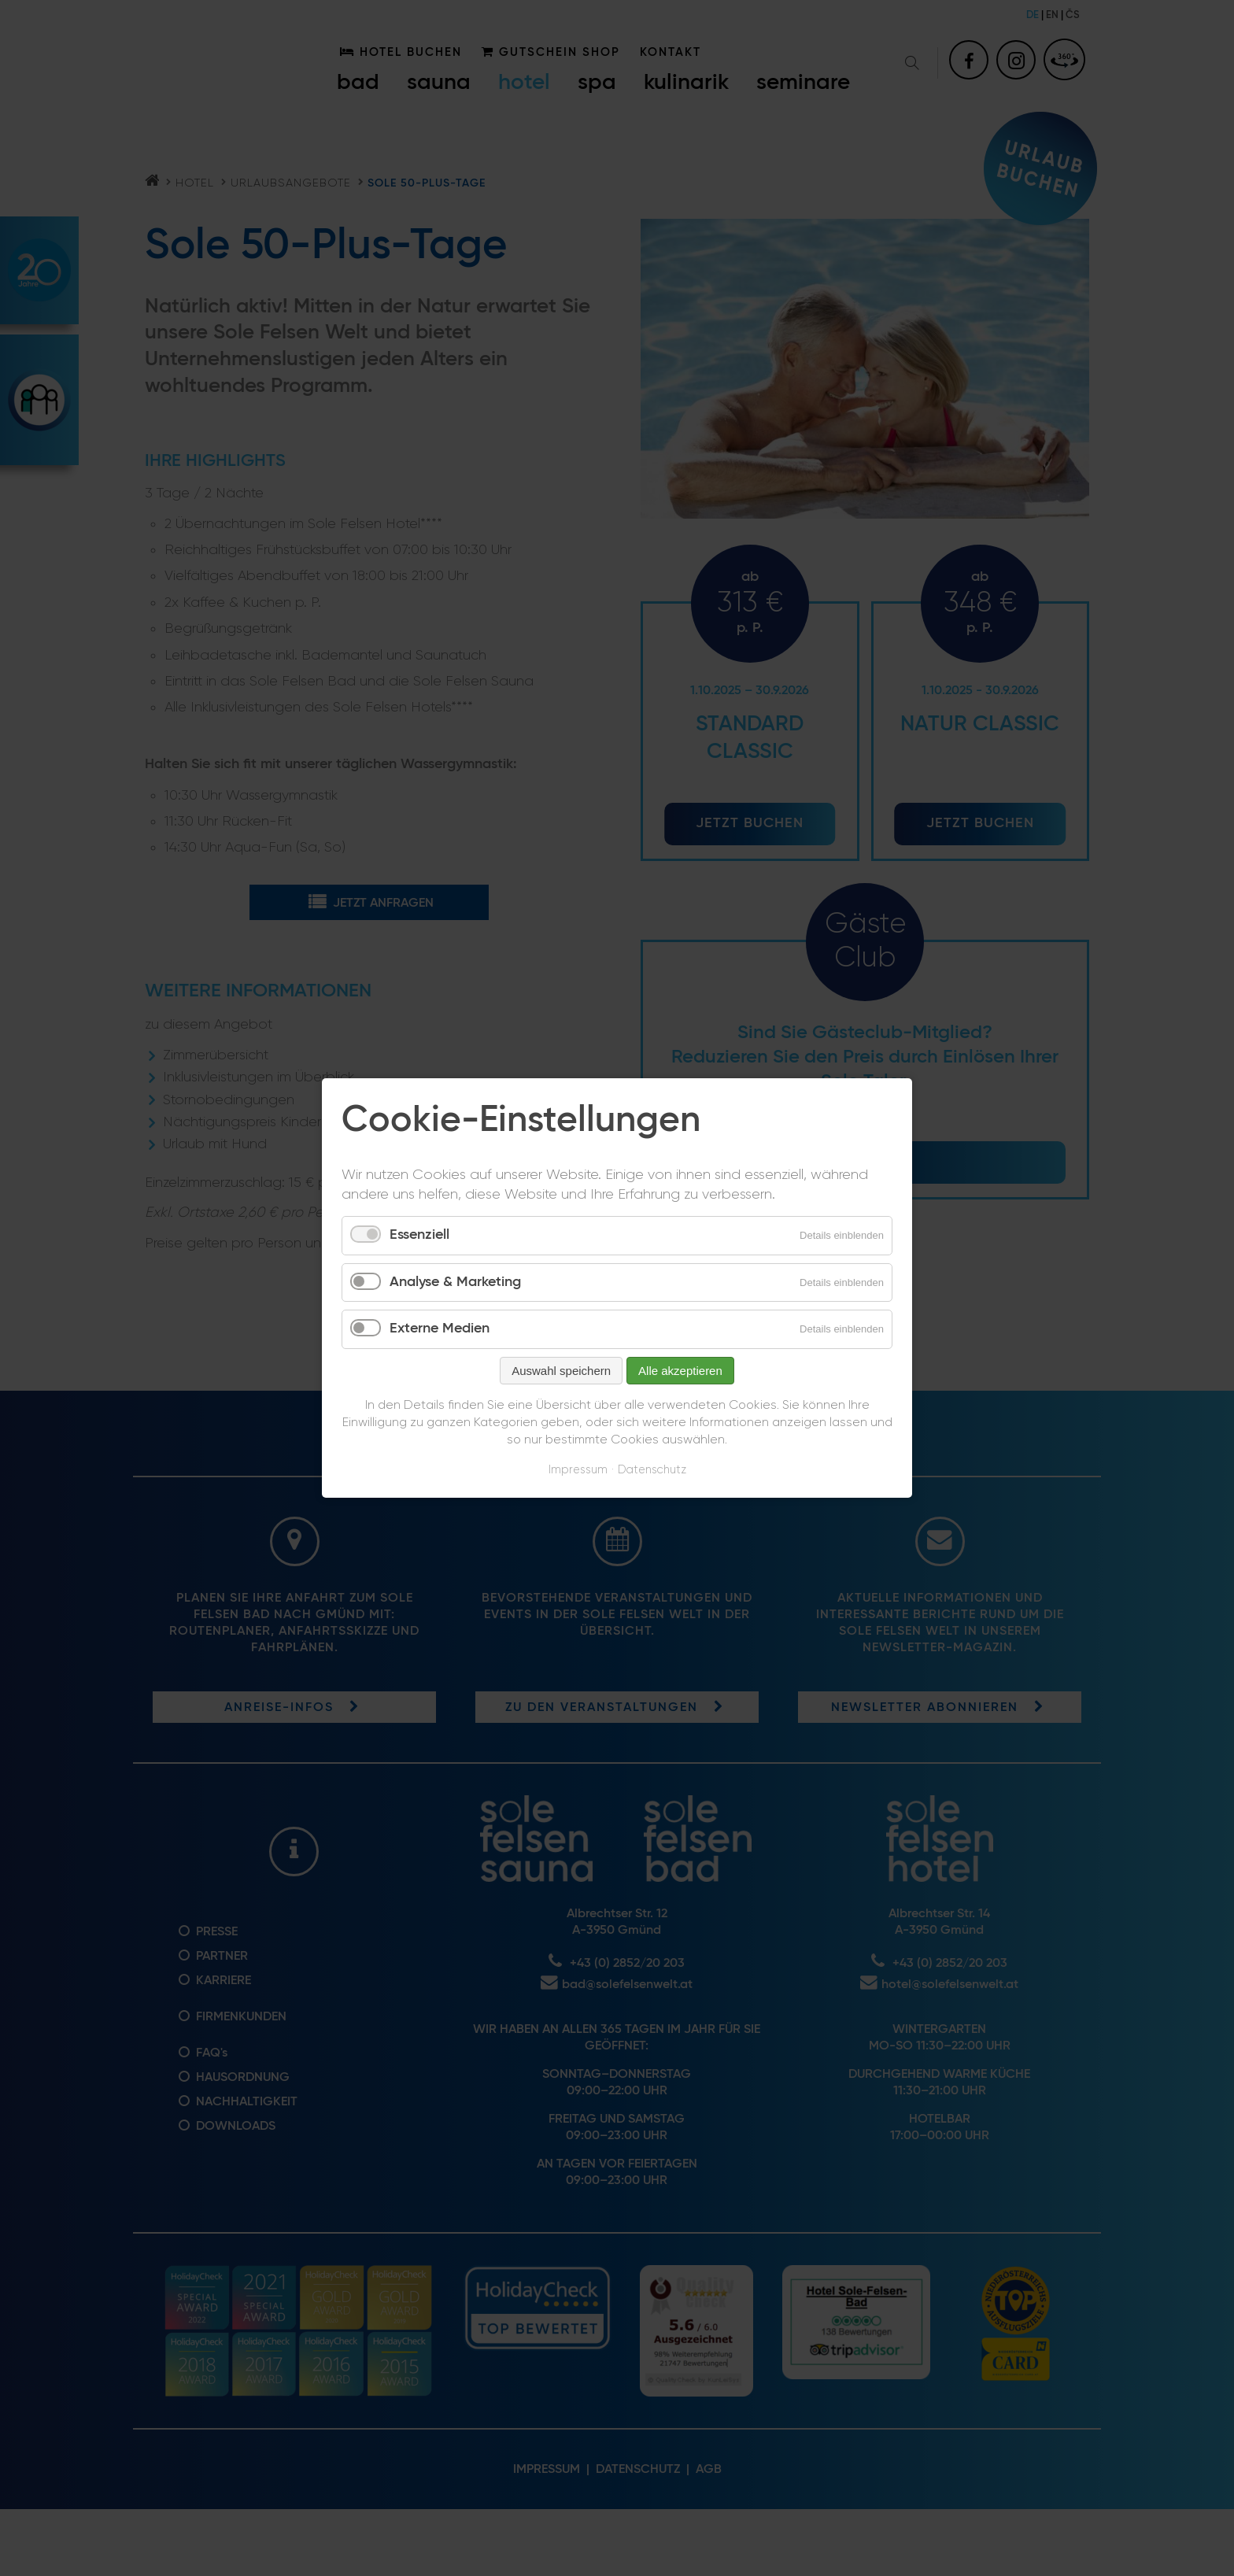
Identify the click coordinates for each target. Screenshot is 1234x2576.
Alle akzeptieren (680, 1370)
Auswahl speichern (561, 1370)
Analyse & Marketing (455, 1282)
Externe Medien (440, 1328)
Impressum (578, 1469)
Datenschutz (652, 1469)
